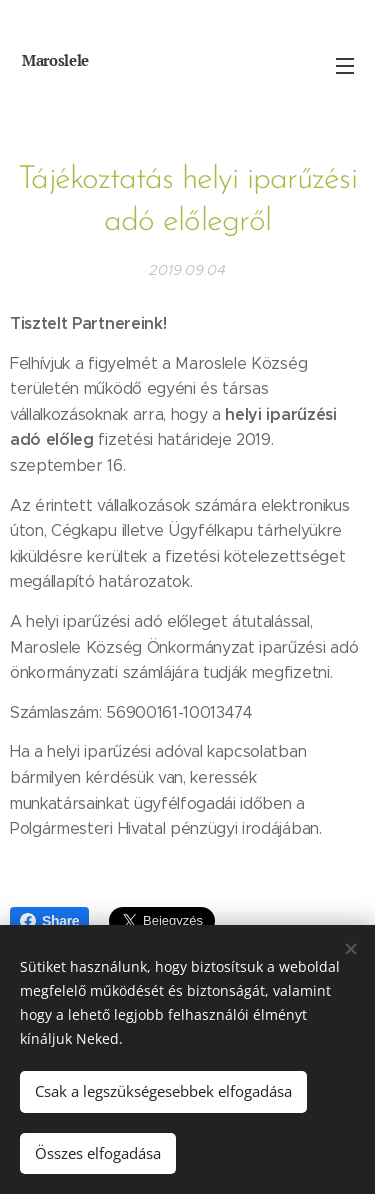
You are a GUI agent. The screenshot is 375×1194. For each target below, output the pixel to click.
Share (49, 921)
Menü (345, 66)
